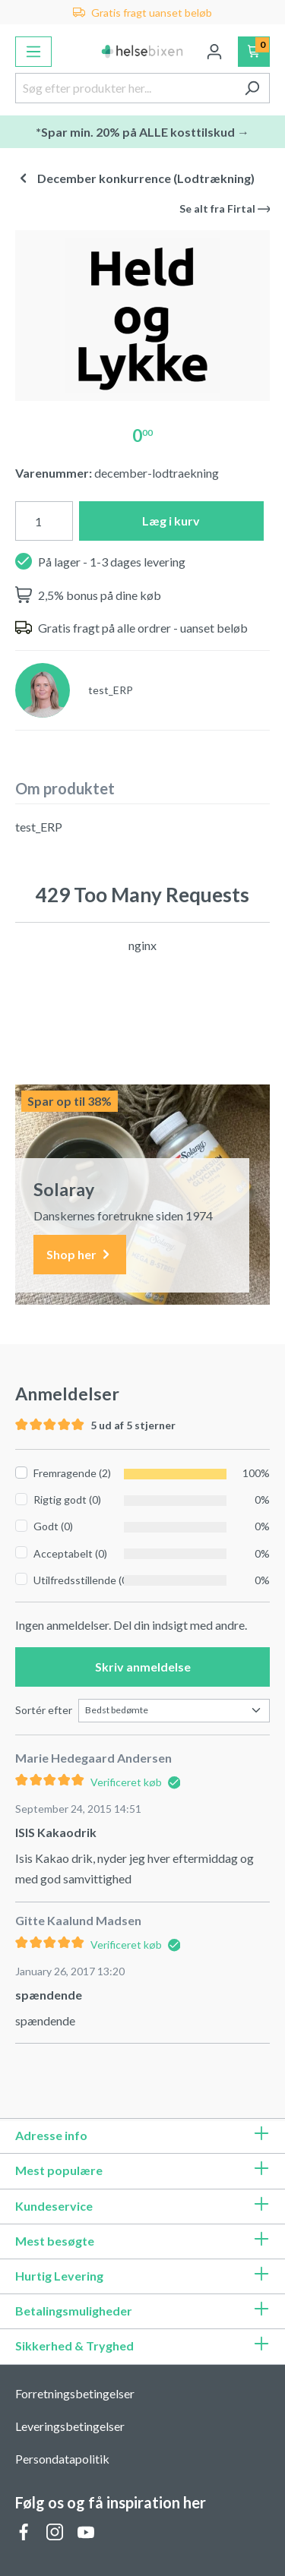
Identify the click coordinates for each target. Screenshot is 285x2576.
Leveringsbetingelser (70, 2426)
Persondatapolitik (62, 2458)
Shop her (79, 1255)
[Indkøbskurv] (254, 51)
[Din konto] (214, 51)
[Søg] (252, 88)
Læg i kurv (171, 520)
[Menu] (33, 51)
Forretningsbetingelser (75, 2393)
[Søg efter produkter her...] (125, 88)
